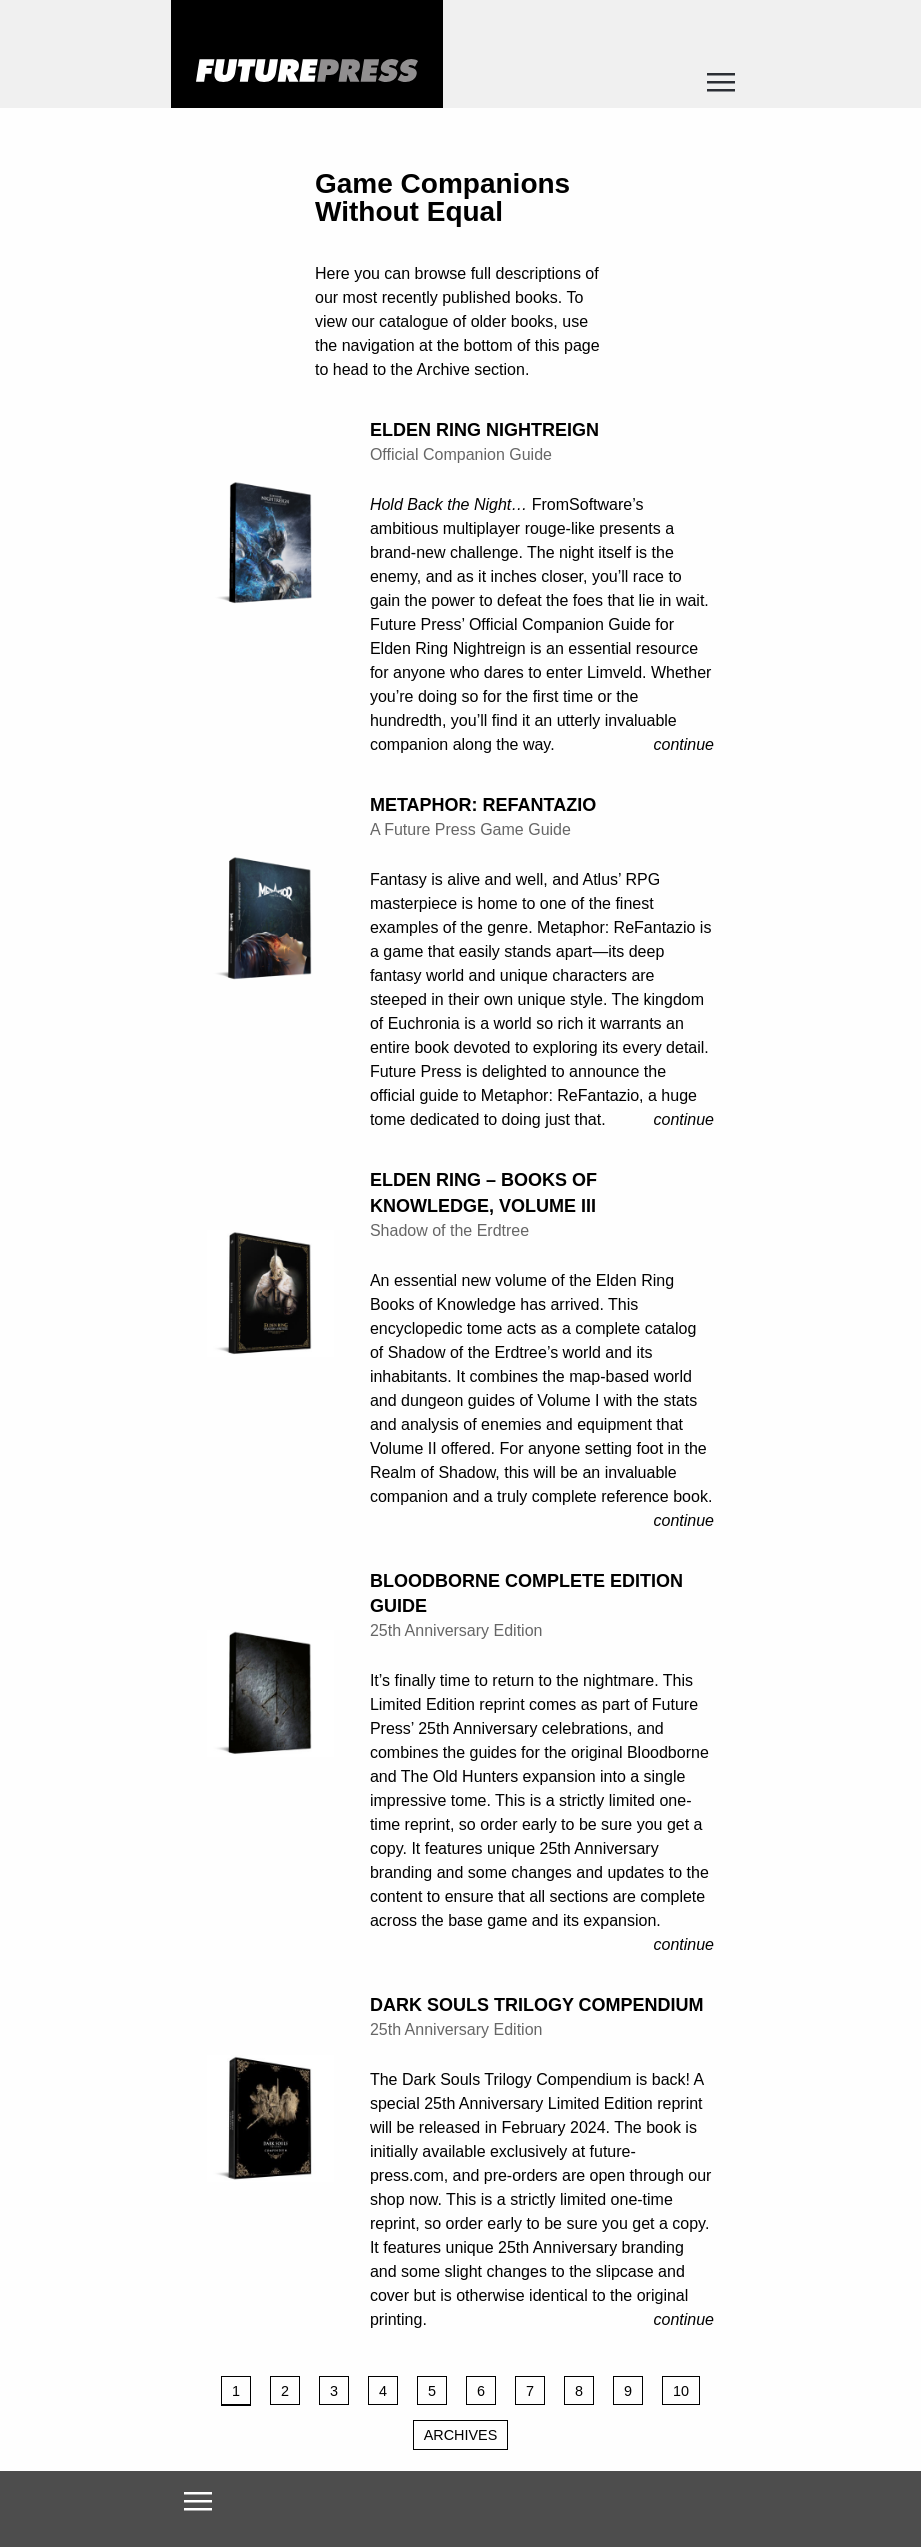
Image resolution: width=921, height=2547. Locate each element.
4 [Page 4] (383, 2391)
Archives (461, 2435)
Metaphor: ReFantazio (483, 805)
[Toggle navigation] (722, 88)
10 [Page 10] (681, 2391)
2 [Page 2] (285, 2391)
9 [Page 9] (628, 2391)
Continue (684, 744)
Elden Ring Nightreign (484, 430)
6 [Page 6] (481, 2391)
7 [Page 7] (530, 2391)
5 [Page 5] (432, 2391)
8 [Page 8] (579, 2391)
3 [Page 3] (334, 2391)
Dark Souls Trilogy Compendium (537, 2005)
